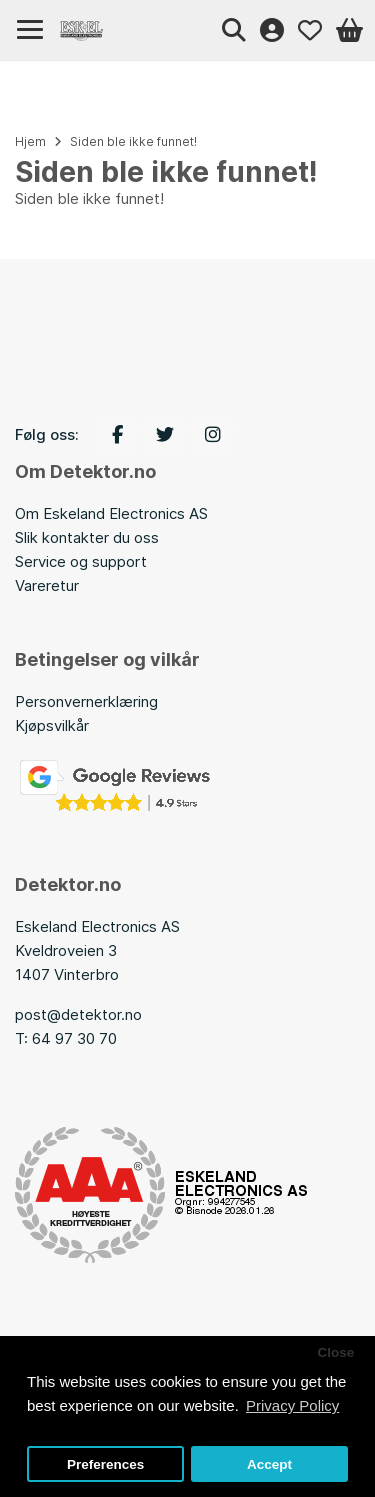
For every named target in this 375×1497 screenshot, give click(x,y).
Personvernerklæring (86, 701)
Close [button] (335, 1352)
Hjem (30, 141)
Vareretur (47, 585)
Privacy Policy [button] (292, 1405)
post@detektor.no (78, 1014)
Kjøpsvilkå (49, 725)
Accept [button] (269, 1464)
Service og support (81, 561)
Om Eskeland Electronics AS (111, 513)
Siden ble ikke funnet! (133, 141)
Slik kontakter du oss (87, 537)
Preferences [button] (105, 1464)
